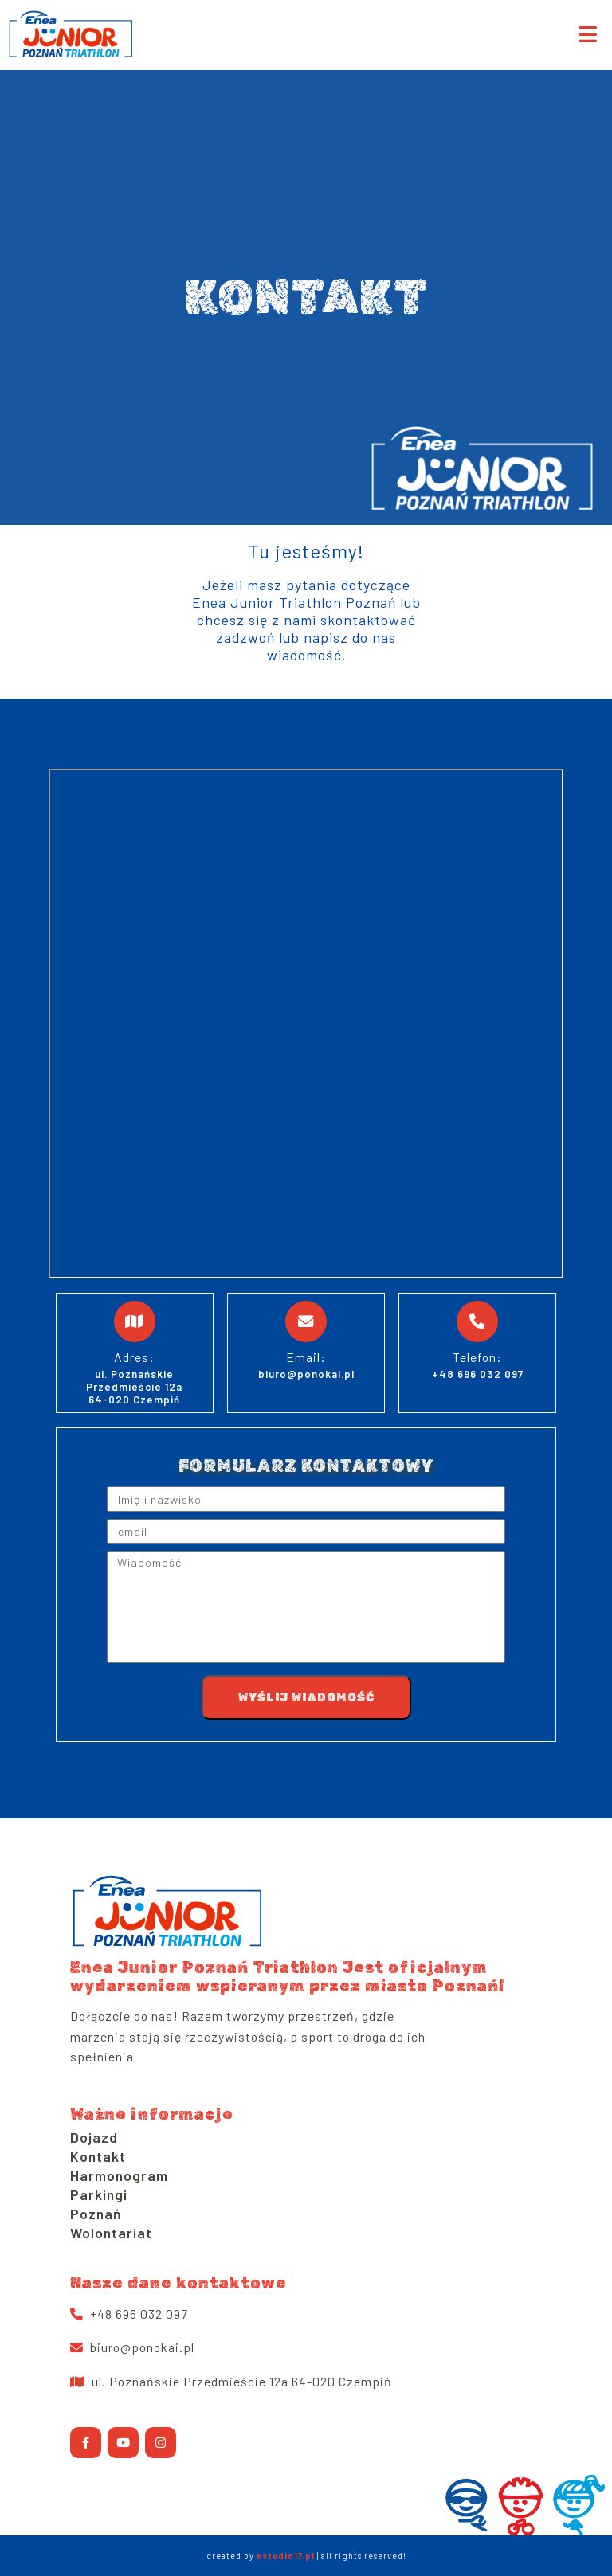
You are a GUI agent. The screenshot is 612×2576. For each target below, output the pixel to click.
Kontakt (98, 2156)
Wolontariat (111, 2232)
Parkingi (99, 2194)
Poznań (96, 2213)
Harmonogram (119, 2175)
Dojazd (94, 2137)
